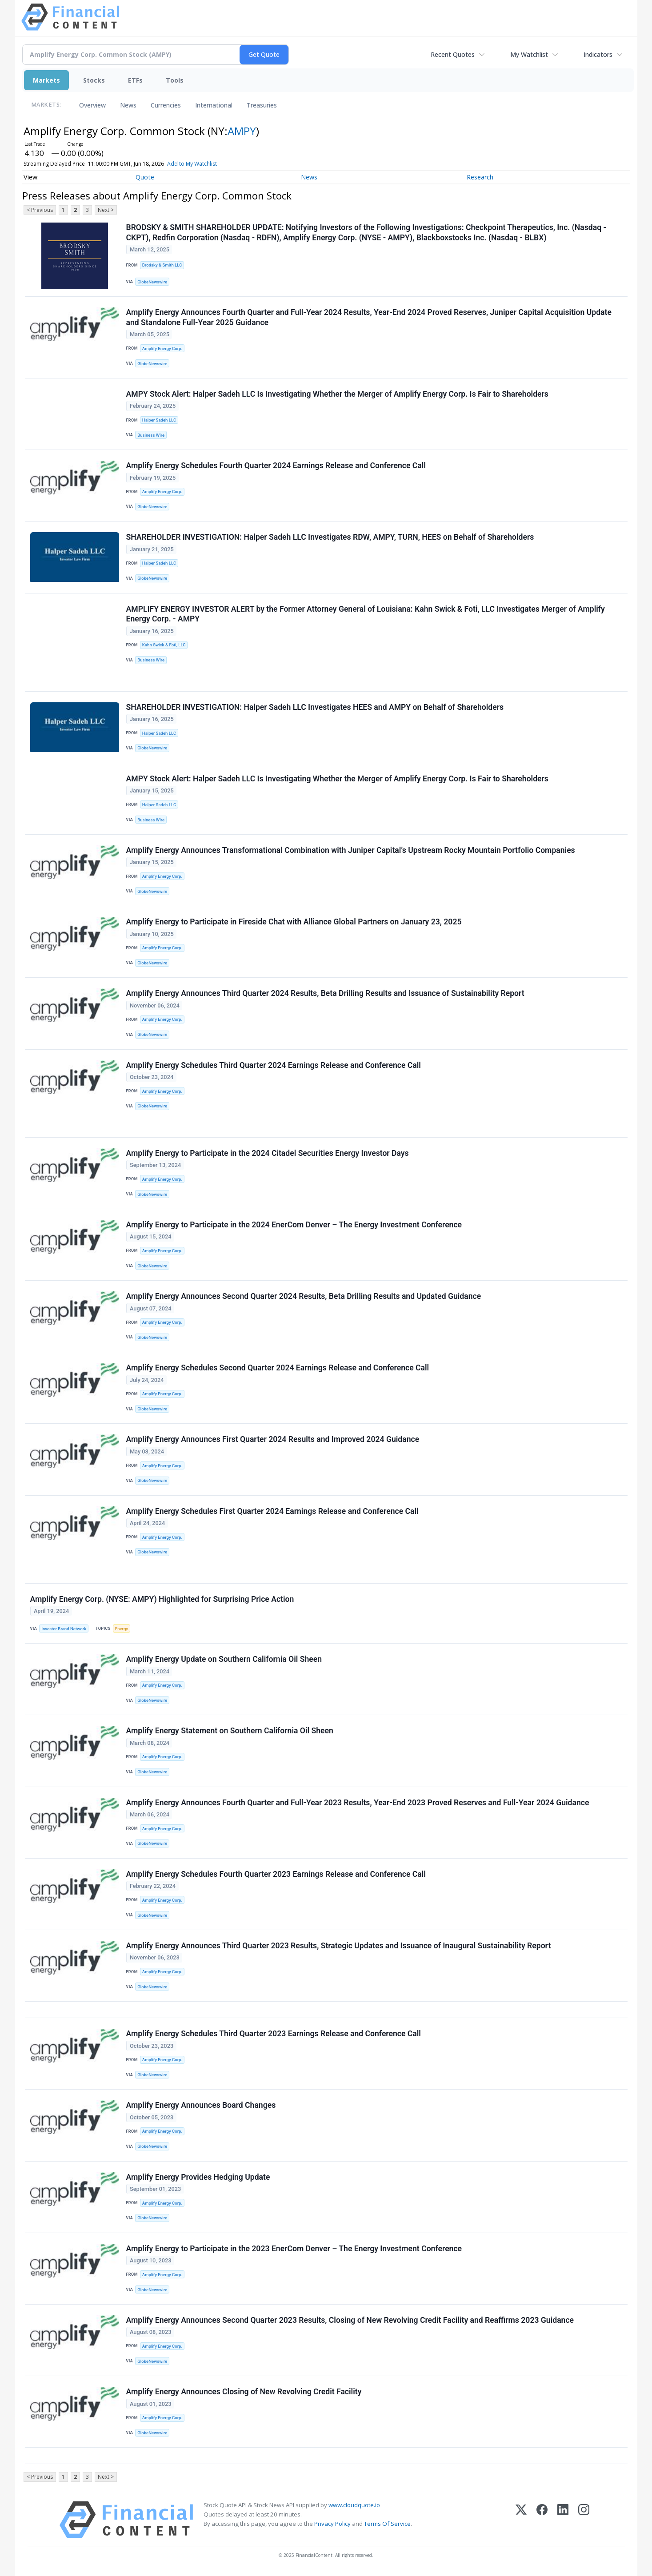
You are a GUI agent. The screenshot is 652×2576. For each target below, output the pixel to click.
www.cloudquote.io (354, 2505)
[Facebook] (542, 2519)
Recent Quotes (453, 54)
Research (480, 177)
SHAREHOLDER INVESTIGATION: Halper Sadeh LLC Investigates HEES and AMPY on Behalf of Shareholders (315, 707)
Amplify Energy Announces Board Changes (201, 2105)
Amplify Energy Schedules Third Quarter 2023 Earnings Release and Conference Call (273, 2033)
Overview (92, 105)
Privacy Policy (332, 2524)
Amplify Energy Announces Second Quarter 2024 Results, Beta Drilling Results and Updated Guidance (303, 1296)
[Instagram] (584, 2519)
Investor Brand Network (63, 1628)
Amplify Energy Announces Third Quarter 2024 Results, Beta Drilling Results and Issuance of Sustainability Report (325, 993)
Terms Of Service (387, 2524)
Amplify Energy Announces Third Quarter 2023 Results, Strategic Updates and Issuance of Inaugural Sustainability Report (338, 1945)
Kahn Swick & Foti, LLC (164, 644)
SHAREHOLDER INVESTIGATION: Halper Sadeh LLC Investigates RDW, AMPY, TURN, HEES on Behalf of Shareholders (330, 537)
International (213, 105)
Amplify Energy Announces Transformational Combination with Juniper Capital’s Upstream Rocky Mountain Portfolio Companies (350, 850)
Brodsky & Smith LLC (162, 265)
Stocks (94, 80)
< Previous (40, 210)
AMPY (242, 130)
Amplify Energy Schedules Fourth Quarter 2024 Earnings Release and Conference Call (276, 465)
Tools (175, 80)
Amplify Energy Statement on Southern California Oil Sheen (229, 1730)
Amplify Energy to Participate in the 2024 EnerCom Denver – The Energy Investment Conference (294, 1224)
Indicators (598, 54)
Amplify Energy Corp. (162, 348)
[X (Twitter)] (521, 2519)
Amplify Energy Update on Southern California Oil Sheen (224, 1659)
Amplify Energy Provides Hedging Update (198, 2177)
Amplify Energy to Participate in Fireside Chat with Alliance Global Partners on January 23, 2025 (294, 921)
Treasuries (262, 105)
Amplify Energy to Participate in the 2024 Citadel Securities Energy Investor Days (267, 1153)
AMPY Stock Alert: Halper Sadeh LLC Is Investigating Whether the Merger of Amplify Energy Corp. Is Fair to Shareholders (337, 394)
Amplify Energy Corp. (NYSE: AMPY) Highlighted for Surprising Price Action (162, 1599)
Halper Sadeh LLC (159, 420)
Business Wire (150, 435)
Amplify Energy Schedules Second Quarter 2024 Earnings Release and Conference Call (277, 1367)
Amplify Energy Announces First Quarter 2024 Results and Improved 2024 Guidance (273, 1439)
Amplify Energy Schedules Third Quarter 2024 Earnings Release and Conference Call (273, 1065)
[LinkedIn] (563, 2519)
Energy (121, 1628)
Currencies (166, 105)
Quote (145, 177)
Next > (106, 210)
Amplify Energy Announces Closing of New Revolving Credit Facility (244, 2391)
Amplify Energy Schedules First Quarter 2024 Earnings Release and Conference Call (272, 1511)
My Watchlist (529, 54)
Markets (46, 80)
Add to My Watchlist (205, 163)
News (128, 105)
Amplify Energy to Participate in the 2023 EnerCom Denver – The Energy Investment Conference (294, 2248)
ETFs (135, 80)
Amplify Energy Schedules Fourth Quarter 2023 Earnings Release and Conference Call (276, 1874)
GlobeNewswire (152, 281)
